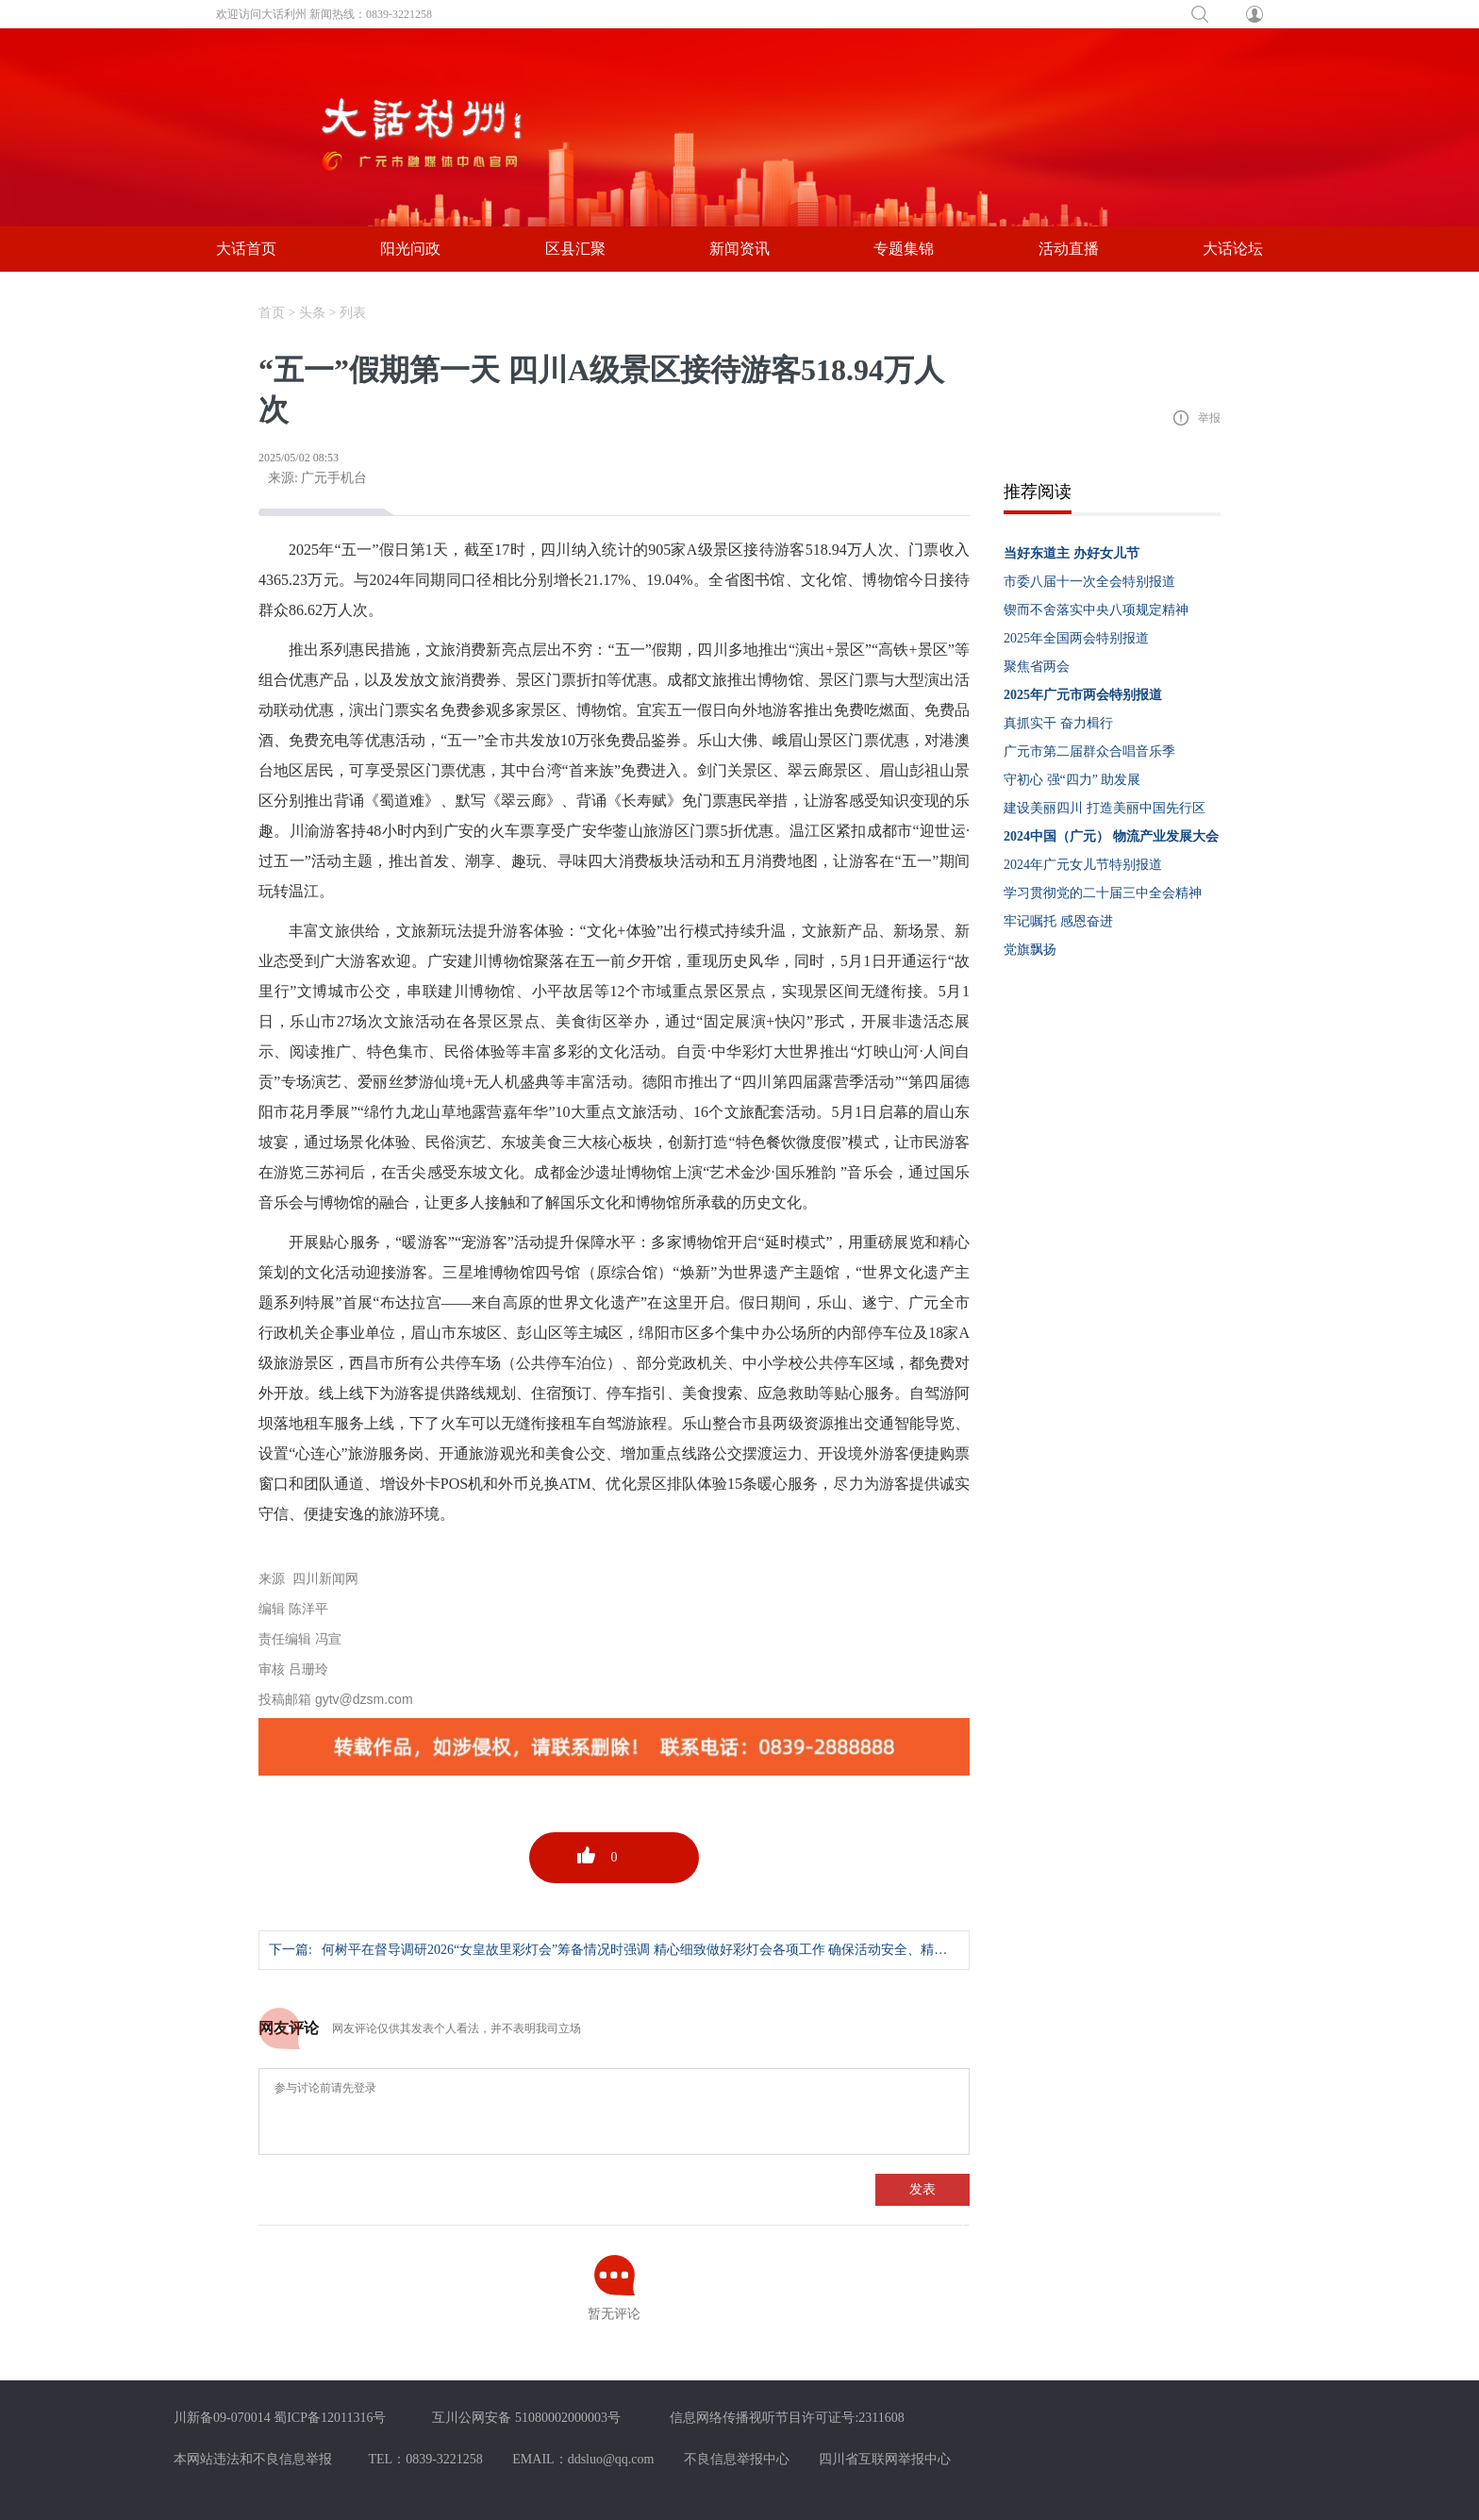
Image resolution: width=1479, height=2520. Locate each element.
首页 (271, 313)
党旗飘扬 (1030, 950)
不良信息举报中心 (736, 2459)
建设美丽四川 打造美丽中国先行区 (1104, 808)
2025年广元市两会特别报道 (1083, 695)
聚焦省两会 (1037, 666)
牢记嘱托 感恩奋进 (1058, 921)
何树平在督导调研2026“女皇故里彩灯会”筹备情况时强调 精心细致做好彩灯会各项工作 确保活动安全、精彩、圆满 (654, 1950)
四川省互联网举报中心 (885, 2459)
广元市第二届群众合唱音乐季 (1089, 751)
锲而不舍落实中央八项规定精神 (1096, 610)
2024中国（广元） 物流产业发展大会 (1111, 836)
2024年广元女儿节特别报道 (1083, 865)
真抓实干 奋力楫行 (1058, 723)
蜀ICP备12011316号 (330, 2418)
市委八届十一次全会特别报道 (1089, 582)
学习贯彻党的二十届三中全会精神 (1103, 893)
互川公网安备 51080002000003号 (526, 2418)
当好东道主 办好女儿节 (1071, 553)
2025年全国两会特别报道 (1076, 638)
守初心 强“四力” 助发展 (1072, 780)
